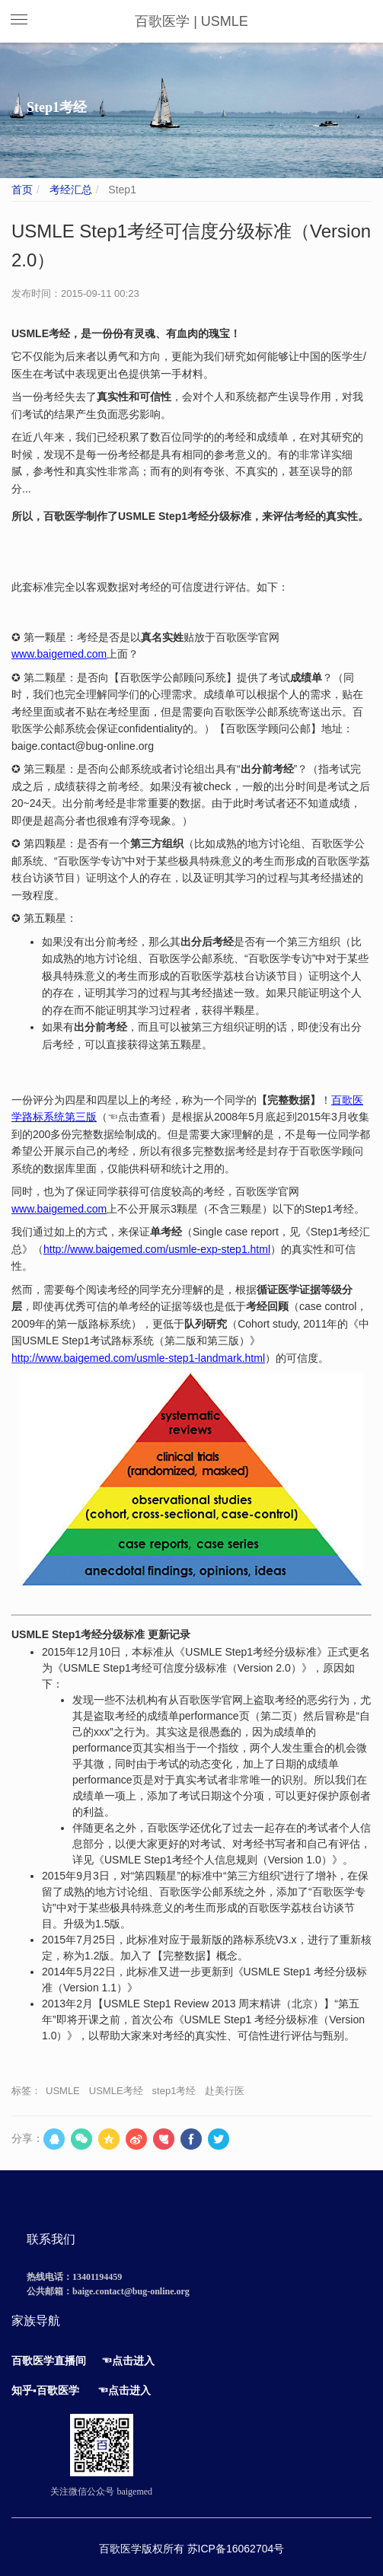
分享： (27, 2138)
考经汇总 (69, 189)
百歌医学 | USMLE (191, 21)
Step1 (120, 189)
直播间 (70, 2360)
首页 (22, 189)
